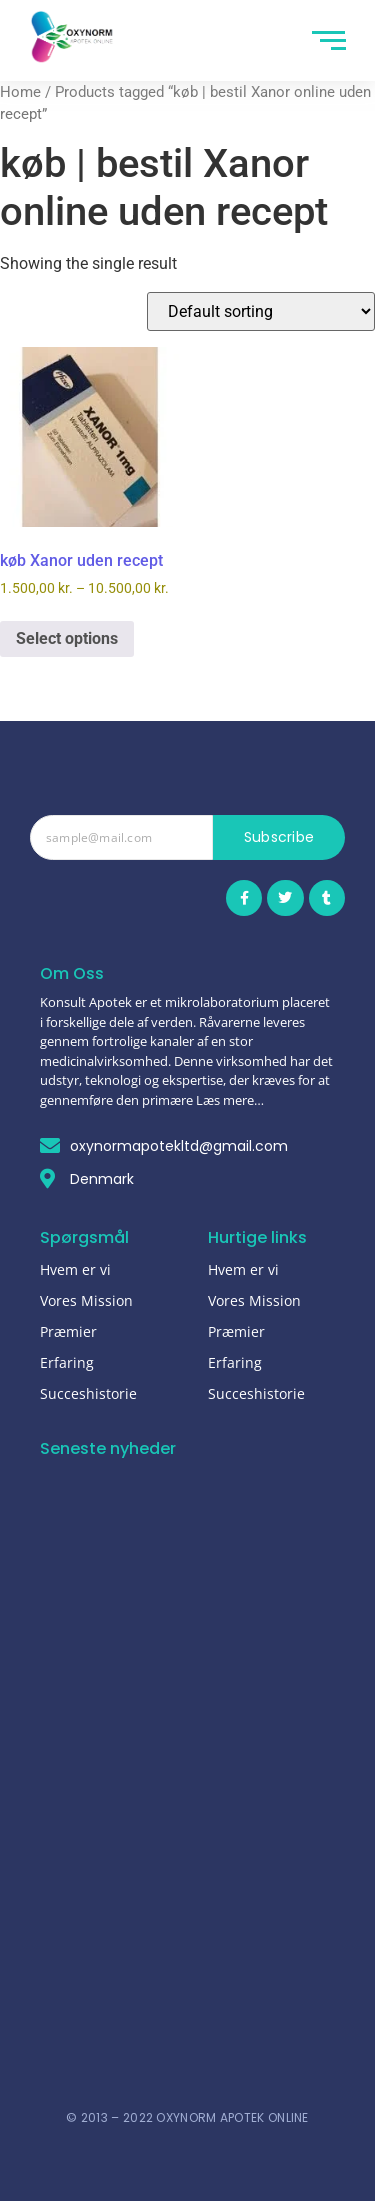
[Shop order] (261, 311)
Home (20, 92)
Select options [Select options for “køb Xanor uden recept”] (67, 638)
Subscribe (279, 837)
